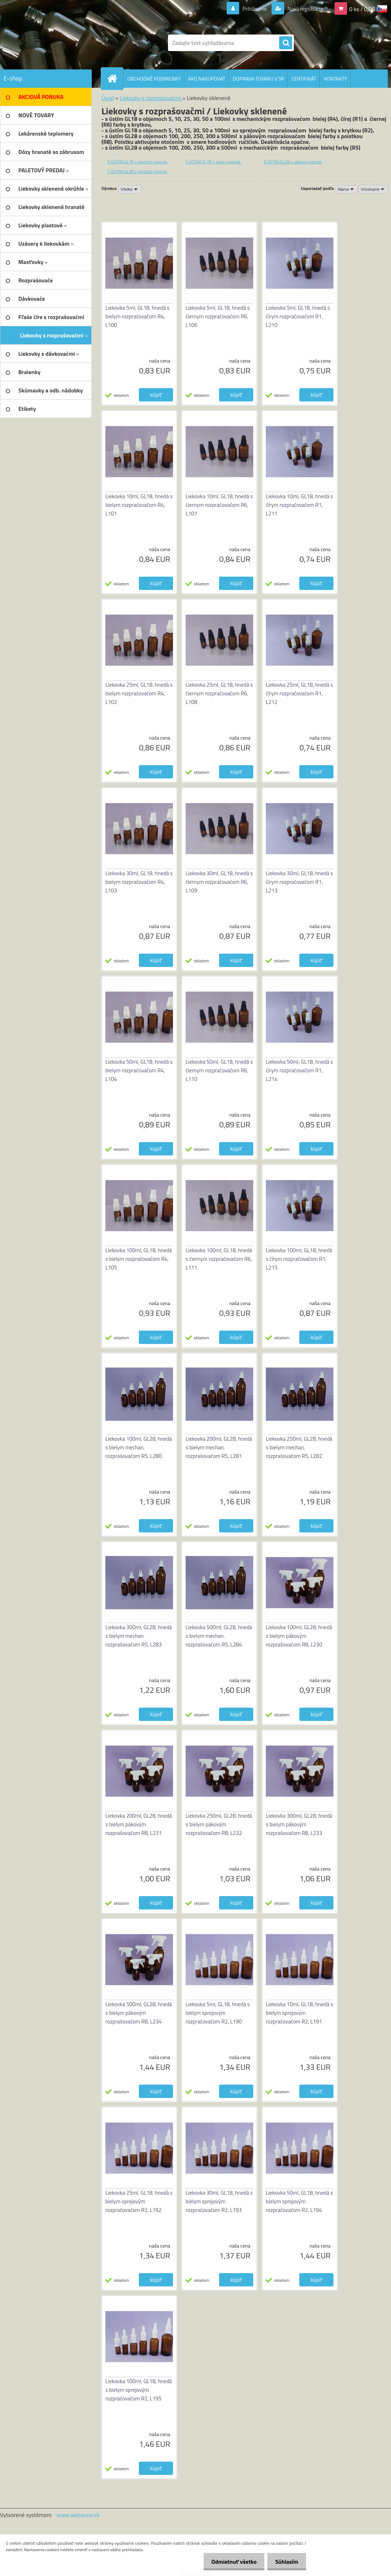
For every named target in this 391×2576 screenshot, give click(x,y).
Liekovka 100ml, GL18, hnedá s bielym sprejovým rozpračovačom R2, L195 (138, 2390)
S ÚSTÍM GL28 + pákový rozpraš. (293, 161)
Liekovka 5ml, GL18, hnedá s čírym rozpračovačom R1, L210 (298, 316)
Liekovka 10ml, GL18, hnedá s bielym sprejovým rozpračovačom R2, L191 (299, 2013)
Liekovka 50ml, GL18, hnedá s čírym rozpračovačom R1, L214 (299, 1070)
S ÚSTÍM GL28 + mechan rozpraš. (138, 171)
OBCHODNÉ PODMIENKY (154, 78)
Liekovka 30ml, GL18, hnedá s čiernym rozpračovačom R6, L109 (219, 882)
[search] (285, 43)
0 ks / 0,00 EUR (368, 8)
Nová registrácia (303, 8)
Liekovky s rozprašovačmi (150, 98)
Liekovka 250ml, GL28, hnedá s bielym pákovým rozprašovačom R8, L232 (219, 1824)
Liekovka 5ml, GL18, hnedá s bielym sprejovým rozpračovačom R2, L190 (218, 2013)
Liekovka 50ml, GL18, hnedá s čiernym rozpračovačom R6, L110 (219, 1070)
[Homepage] (115, 78)
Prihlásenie (250, 8)
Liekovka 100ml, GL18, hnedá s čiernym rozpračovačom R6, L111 (219, 1259)
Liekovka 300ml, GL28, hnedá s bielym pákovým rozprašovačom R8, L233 (299, 1824)
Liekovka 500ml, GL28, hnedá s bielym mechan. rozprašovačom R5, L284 (219, 1636)
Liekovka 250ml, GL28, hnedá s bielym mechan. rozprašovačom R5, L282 (299, 1447)
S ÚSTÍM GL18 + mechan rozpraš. (138, 161)
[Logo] (72, 43)
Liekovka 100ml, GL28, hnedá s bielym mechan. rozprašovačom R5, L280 (138, 1447)
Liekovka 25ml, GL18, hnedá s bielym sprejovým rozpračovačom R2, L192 (139, 2201)
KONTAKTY (335, 78)
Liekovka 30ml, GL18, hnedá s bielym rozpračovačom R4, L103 (139, 882)
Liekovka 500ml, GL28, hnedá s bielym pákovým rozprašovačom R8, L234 (138, 2013)
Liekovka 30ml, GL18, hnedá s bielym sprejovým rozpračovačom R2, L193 (219, 2201)
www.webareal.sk (78, 2515)
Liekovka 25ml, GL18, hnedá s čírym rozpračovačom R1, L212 (299, 693)
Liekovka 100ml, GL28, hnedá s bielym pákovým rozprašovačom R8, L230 (299, 1636)
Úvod (107, 98)
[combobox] (347, 189)
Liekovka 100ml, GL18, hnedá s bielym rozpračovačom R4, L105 (138, 1259)
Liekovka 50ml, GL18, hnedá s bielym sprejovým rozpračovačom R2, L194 (299, 2201)
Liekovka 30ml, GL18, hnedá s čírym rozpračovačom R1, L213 (299, 882)
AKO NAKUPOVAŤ (206, 78)
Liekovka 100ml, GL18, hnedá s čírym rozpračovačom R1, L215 (299, 1259)
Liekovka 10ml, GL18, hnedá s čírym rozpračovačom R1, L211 (299, 505)
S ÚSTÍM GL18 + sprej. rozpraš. (213, 161)
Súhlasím (285, 2561)
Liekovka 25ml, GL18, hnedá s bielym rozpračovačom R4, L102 (139, 693)
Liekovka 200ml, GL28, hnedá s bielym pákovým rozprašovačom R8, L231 (138, 1824)
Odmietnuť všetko (230, 2561)
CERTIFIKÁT (304, 78)
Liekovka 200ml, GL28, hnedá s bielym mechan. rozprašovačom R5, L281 (219, 1447)
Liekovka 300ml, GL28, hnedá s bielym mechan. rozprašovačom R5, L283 (138, 1636)
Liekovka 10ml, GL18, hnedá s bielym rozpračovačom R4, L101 (139, 505)
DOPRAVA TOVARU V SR (258, 78)
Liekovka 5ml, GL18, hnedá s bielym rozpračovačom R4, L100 (137, 316)
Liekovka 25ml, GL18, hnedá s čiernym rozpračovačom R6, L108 (219, 693)
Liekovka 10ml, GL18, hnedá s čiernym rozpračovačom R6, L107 (219, 505)
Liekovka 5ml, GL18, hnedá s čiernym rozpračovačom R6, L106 (218, 316)
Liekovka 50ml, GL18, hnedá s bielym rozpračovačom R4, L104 (139, 1070)
